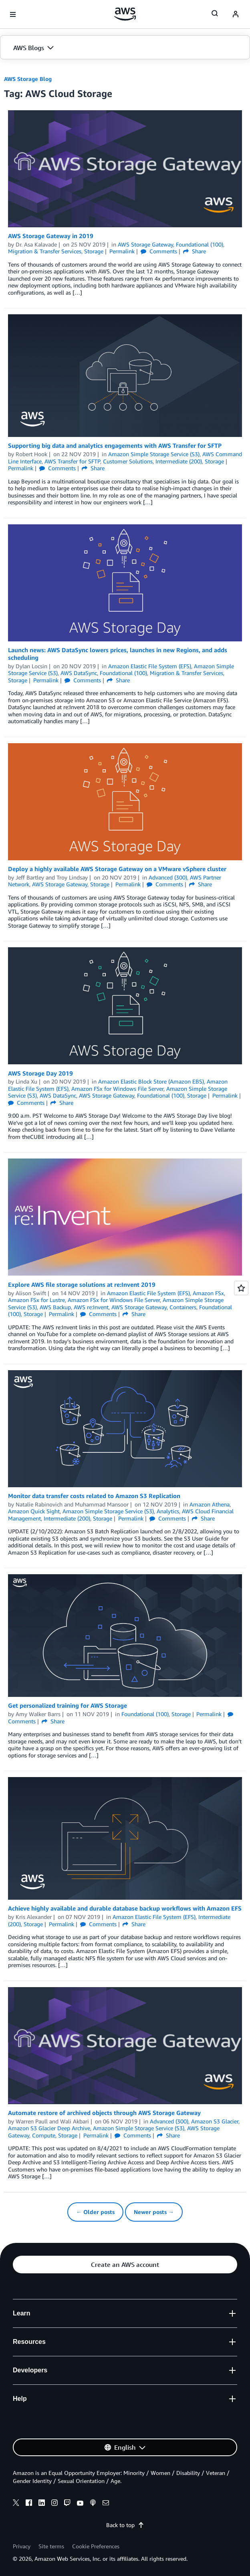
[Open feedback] (241, 1288)
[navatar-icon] (236, 14)
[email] (106, 2503)
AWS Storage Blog (28, 78)
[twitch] (67, 2503)
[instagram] (54, 2503)
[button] (125, 48)
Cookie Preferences (95, 2546)
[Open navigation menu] (12, 14)
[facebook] (29, 2503)
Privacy (21, 2546)
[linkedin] (41, 2503)
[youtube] (80, 2503)
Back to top (125, 2524)
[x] (16, 2503)
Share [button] (194, 251)
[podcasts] (93, 2503)
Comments (159, 251)
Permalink (122, 251)
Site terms (51, 2546)
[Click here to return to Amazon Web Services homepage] (125, 14)
